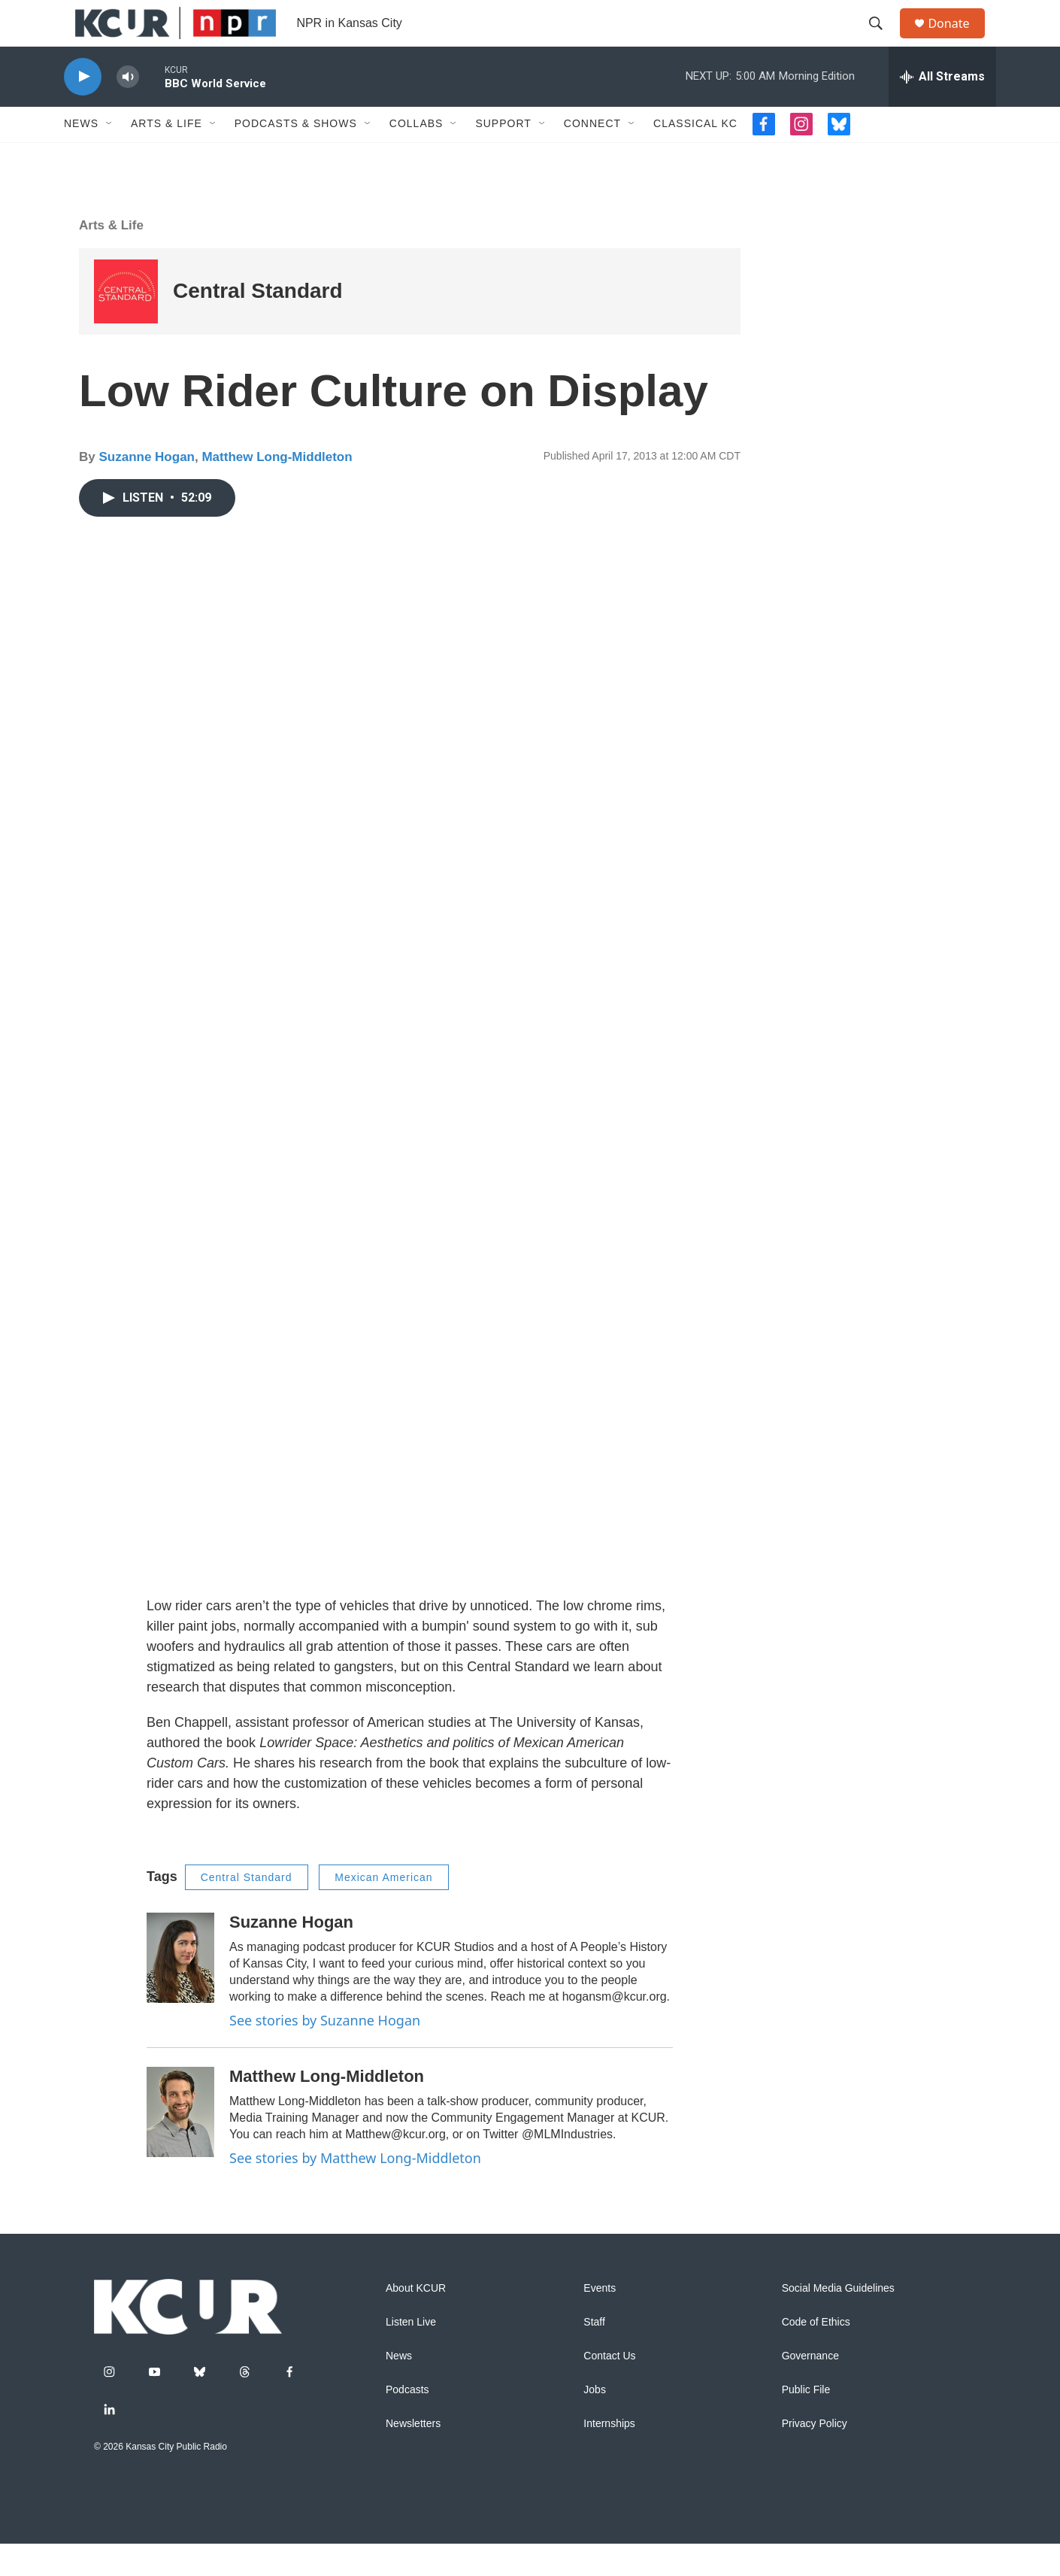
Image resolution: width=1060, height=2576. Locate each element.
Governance (810, 2388)
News (81, 156)
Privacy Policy (814, 2456)
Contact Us (609, 2388)
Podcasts (407, 2422)
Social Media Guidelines (838, 2320)
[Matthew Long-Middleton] (180, 2144)
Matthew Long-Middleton (276, 489)
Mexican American (383, 1910)
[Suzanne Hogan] (180, 1991)
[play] (83, 109)
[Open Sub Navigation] (110, 156)
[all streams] (942, 109)
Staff (594, 2354)
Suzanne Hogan (146, 489)
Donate (957, 39)
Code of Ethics (816, 2354)
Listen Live (411, 2354)
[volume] (128, 109)
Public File (806, 2422)
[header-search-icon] (882, 40)
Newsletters (413, 2456)
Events (599, 2320)
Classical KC (695, 156)
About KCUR (416, 2320)
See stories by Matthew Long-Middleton (355, 2190)
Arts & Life (166, 156)
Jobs (594, 2422)
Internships (608, 2456)
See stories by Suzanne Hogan (324, 2053)
